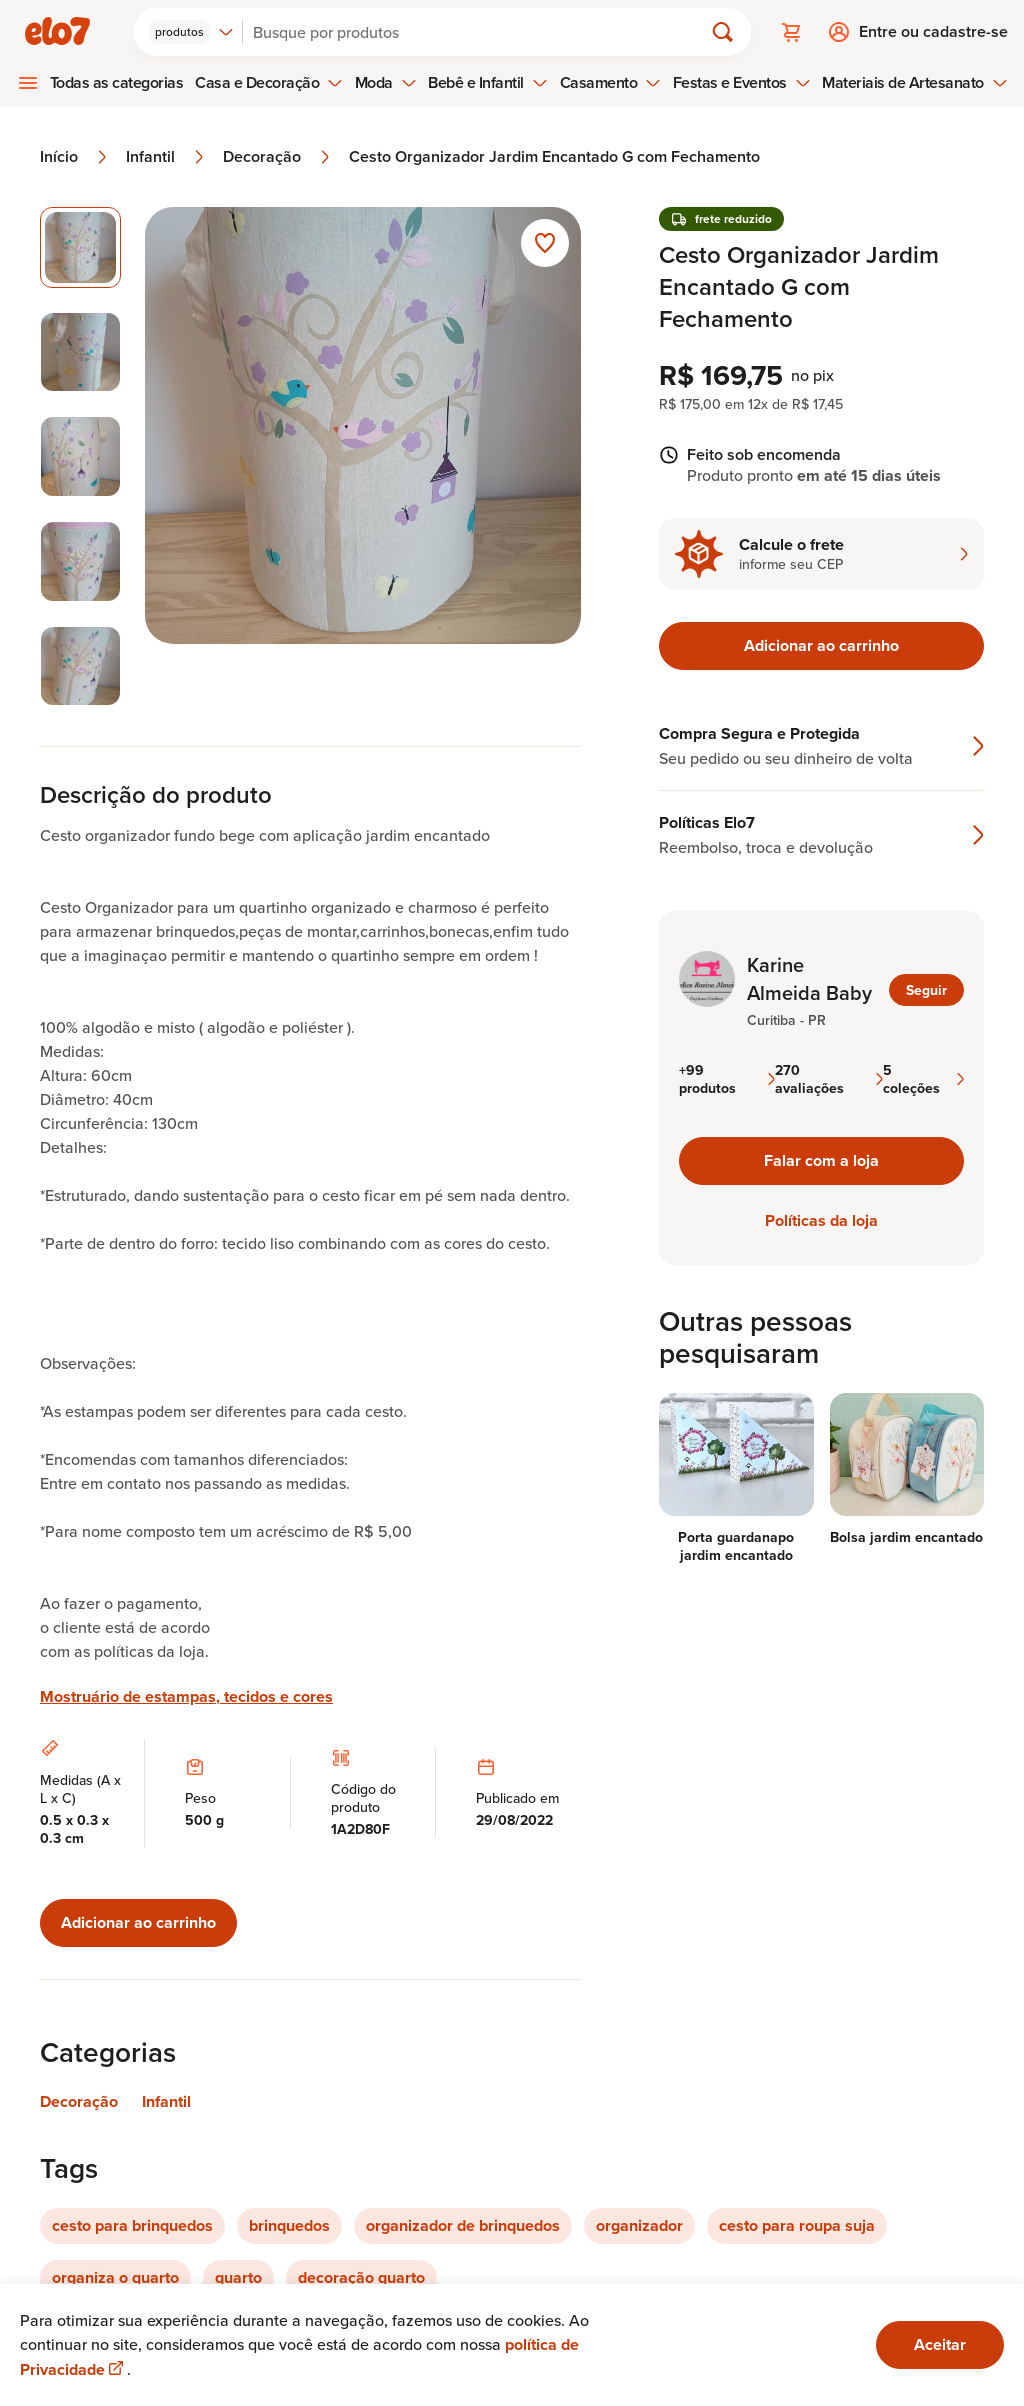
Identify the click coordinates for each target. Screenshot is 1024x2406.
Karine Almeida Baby (809, 979)
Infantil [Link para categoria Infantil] (166, 2101)
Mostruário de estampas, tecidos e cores (186, 1697)
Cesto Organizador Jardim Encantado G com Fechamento (554, 157)
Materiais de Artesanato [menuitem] (914, 82)
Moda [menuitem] (386, 82)
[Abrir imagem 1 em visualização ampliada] (363, 456)
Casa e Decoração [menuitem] (269, 82)
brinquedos (289, 2225)
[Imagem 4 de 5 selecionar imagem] (80, 561)
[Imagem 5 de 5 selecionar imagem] (80, 666)
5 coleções (923, 1079)
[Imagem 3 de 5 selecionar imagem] (80, 456)
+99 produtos (727, 1079)
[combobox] (191, 32)
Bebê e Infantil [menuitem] (488, 82)
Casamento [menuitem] (611, 82)
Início (75, 157)
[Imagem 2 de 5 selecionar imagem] (80, 352)
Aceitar (940, 2344)
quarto (238, 2277)
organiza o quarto (115, 2277)
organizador (639, 2225)
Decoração (278, 157)
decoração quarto (361, 2277)
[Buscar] (481, 32)
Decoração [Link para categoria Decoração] (79, 2101)
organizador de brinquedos (463, 2225)
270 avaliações (828, 1079)
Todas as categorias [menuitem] (117, 82)
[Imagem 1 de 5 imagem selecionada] (80, 247)
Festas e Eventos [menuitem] (742, 82)
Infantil (166, 157)
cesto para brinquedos (132, 2225)
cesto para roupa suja (797, 2225)
